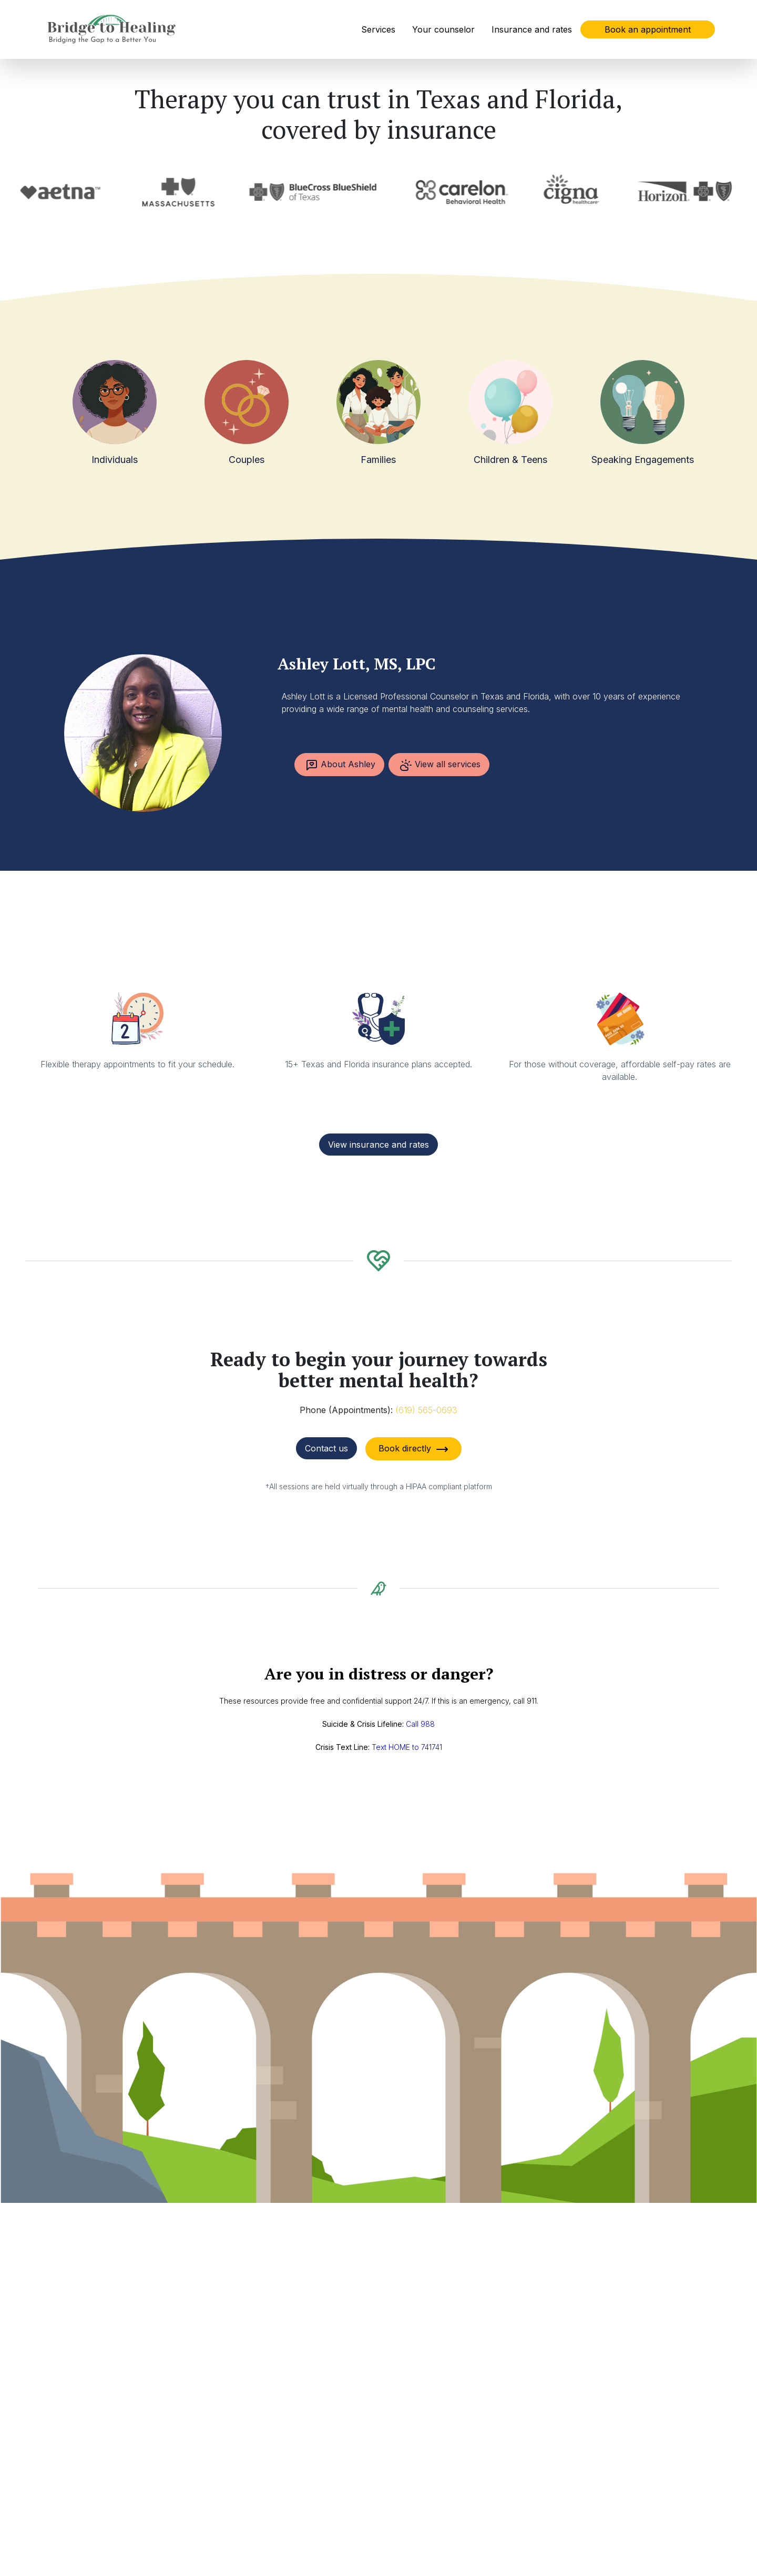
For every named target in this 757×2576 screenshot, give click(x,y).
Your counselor (443, 29)
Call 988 (420, 1723)
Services (378, 29)
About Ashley (340, 765)
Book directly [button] (413, 1449)
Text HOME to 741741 (407, 1747)
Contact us (326, 1448)
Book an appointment (648, 29)
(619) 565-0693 (426, 1410)
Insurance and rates (532, 29)
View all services (440, 765)
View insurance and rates (378, 1144)
